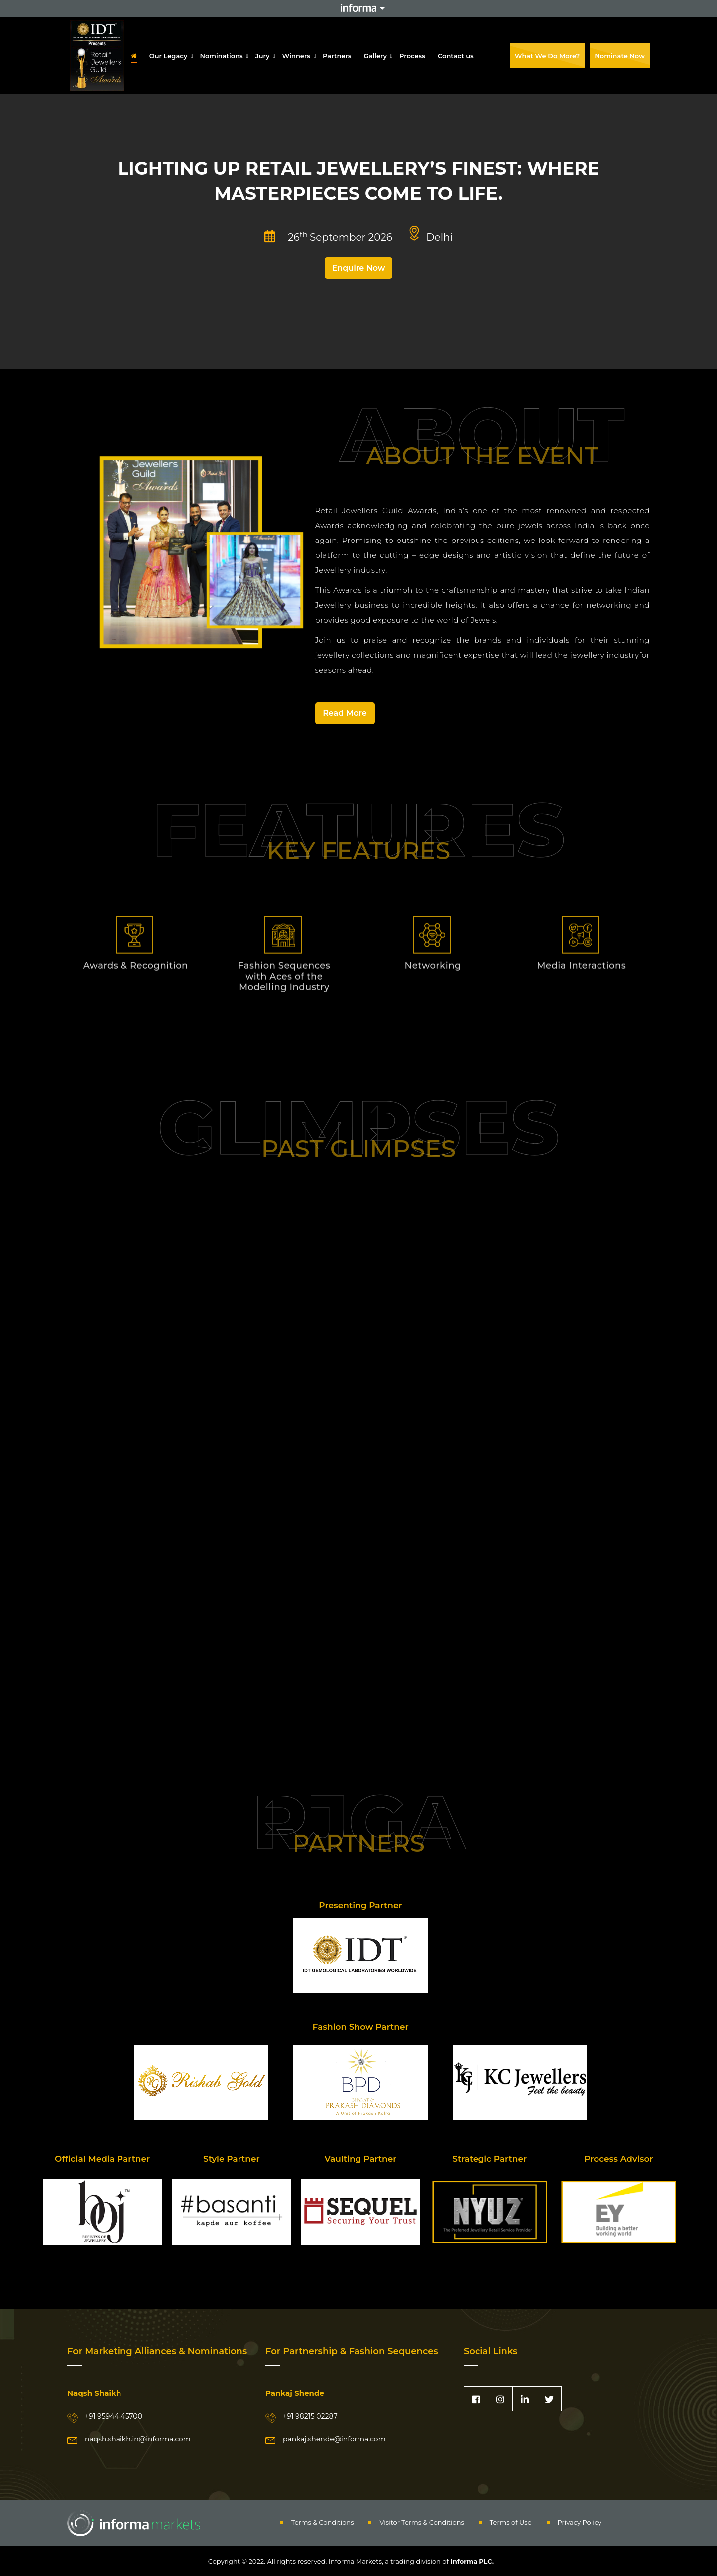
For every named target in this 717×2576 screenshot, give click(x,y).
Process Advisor (618, 2159)
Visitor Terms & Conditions (421, 2522)
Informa (358, 8)
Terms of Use (511, 2522)
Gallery (375, 56)
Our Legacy (168, 56)
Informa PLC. (471, 2561)
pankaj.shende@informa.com (334, 2439)
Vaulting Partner (361, 2159)
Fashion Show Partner (360, 2027)
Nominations (221, 56)
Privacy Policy (579, 2522)
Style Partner (231, 2159)
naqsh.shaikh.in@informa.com (138, 2439)
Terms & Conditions (322, 2522)
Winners (296, 56)
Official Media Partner (102, 2159)
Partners (337, 56)
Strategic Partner (489, 2159)
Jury (262, 56)
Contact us (456, 56)
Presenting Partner (360, 1905)
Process (412, 56)
